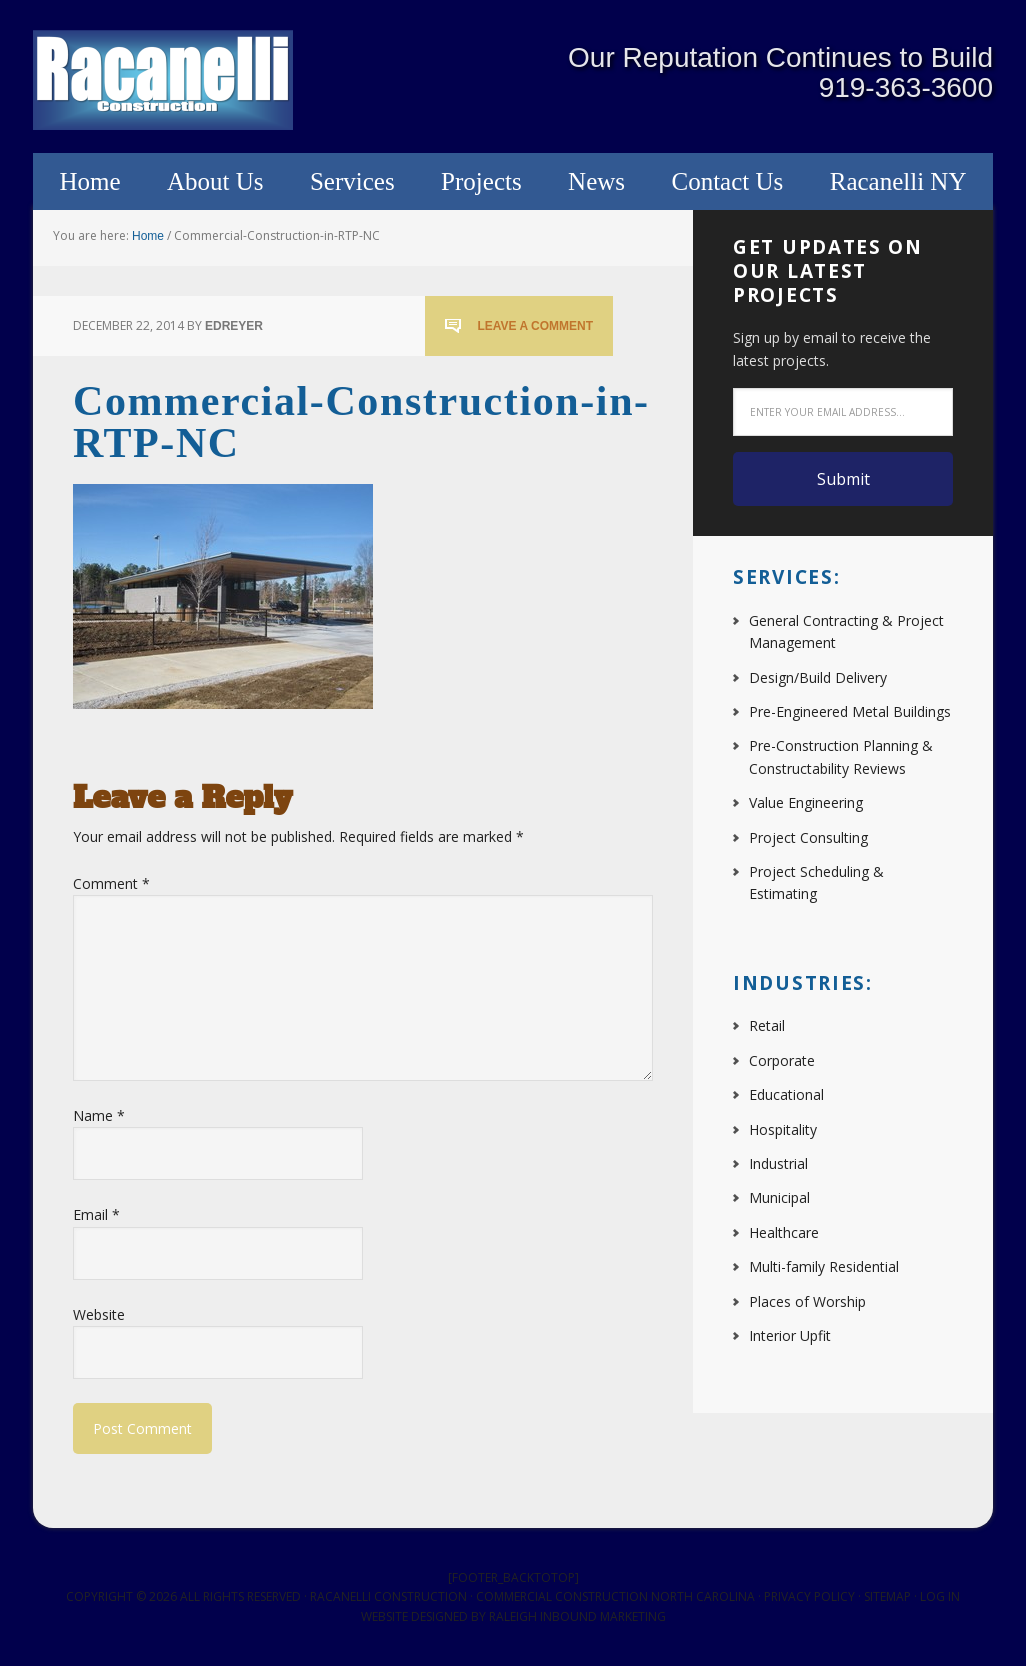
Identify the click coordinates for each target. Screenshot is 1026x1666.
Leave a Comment (535, 326)
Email (96, 1214)
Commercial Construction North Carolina (615, 1596)
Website (99, 1314)
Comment (111, 883)
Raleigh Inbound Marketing (577, 1616)
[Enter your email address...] (843, 412)
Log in (940, 1596)
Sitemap (887, 1596)
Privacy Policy (809, 1596)
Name (99, 1115)
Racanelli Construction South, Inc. (163, 80)
